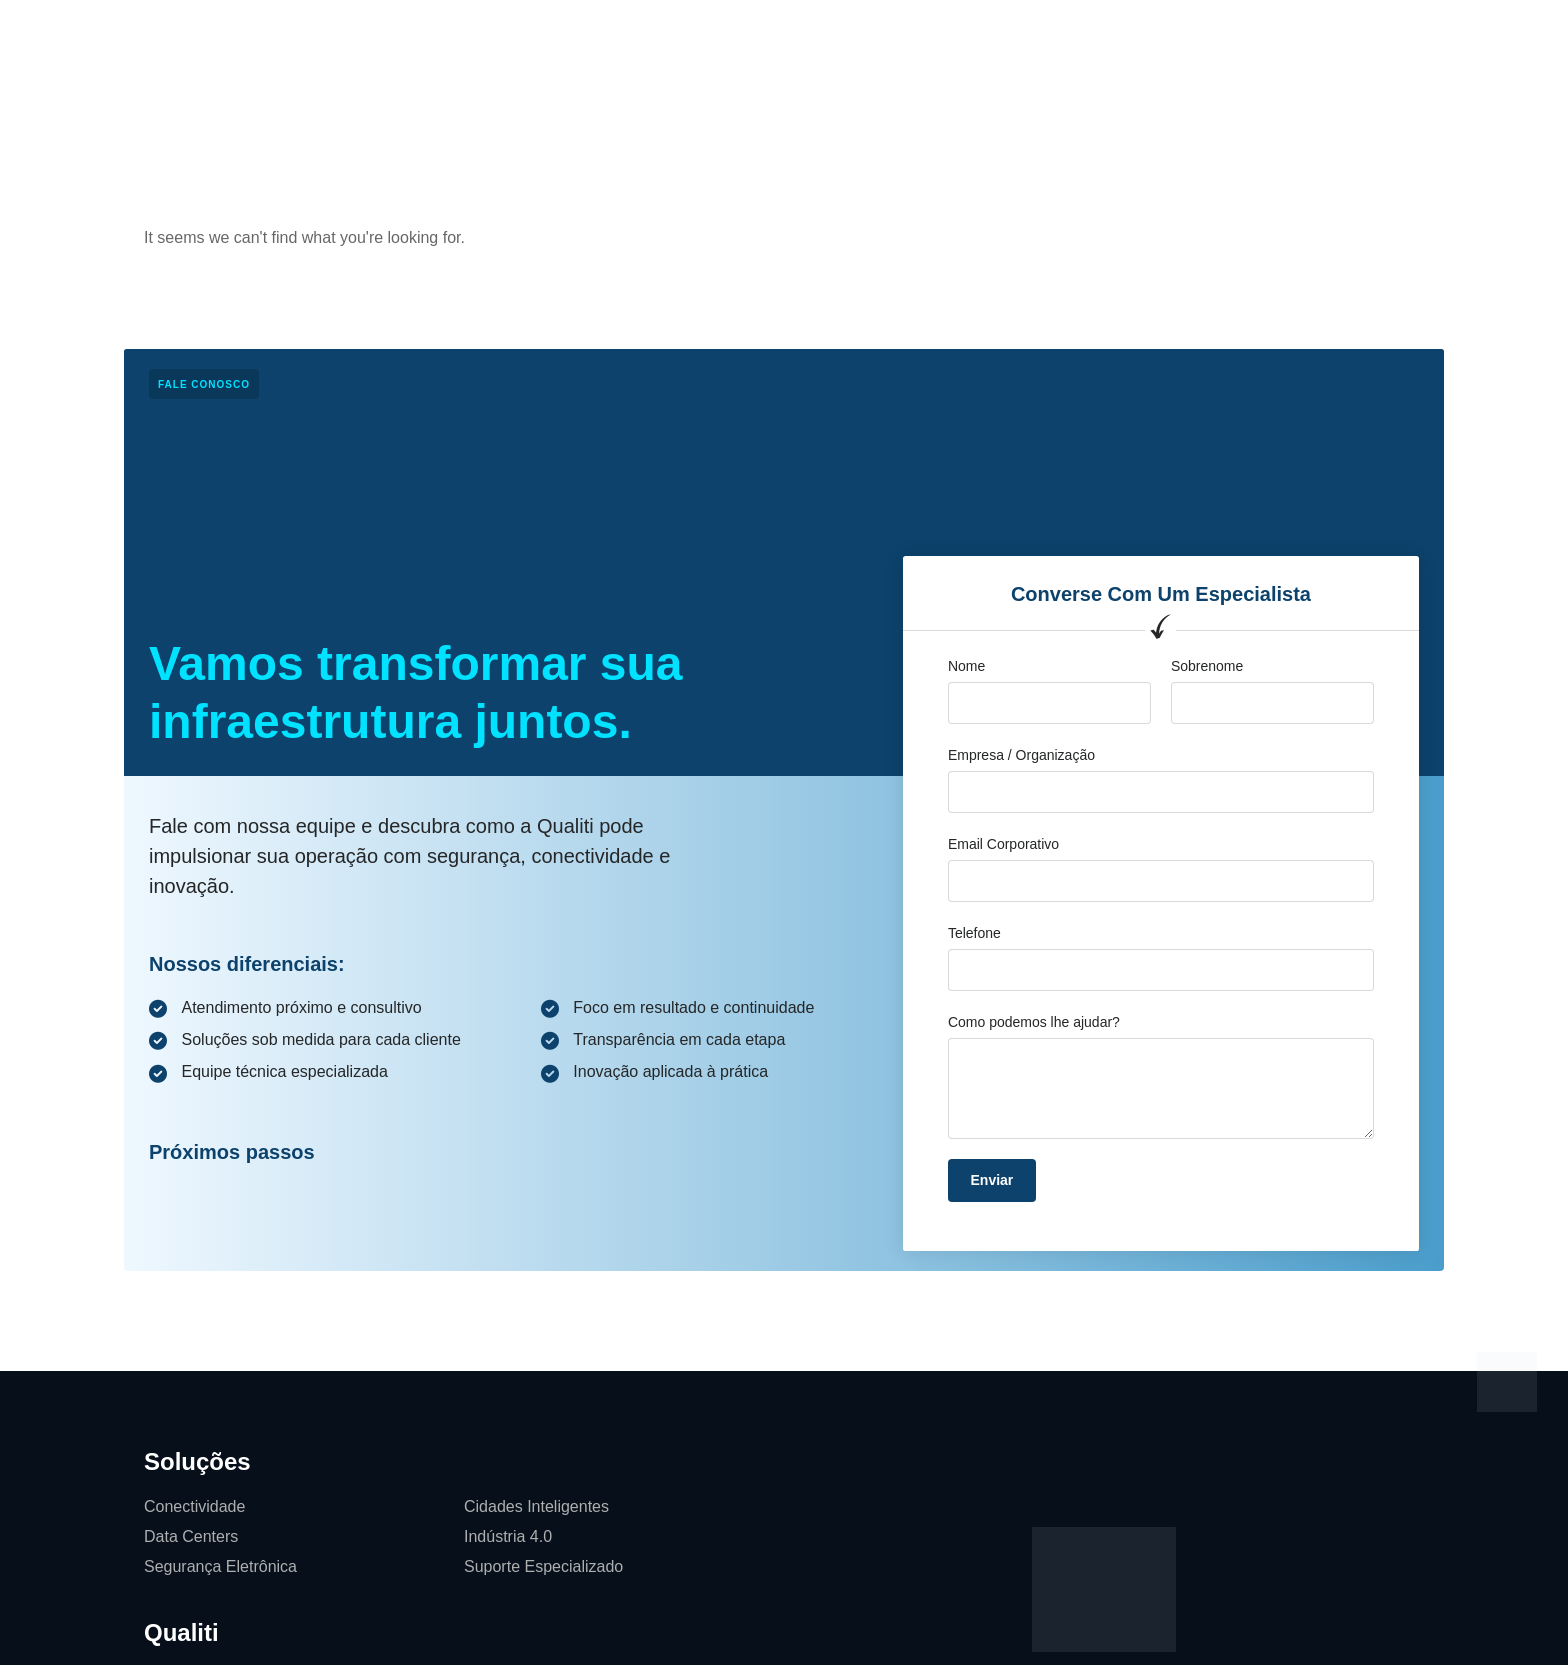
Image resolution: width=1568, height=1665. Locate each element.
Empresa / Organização (1021, 755)
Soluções (524, 34)
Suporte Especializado (543, 1566)
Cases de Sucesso (732, 34)
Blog (848, 34)
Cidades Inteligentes (536, 1506)
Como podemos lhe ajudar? (1034, 1022)
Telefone (974, 933)
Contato (924, 34)
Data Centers (191, 1536)
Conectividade (194, 1506)
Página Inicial (411, 34)
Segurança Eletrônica (220, 1566)
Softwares (1019, 34)
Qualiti (611, 34)
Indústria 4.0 (508, 1536)
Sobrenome (1207, 666)
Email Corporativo (1003, 844)
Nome (966, 666)
